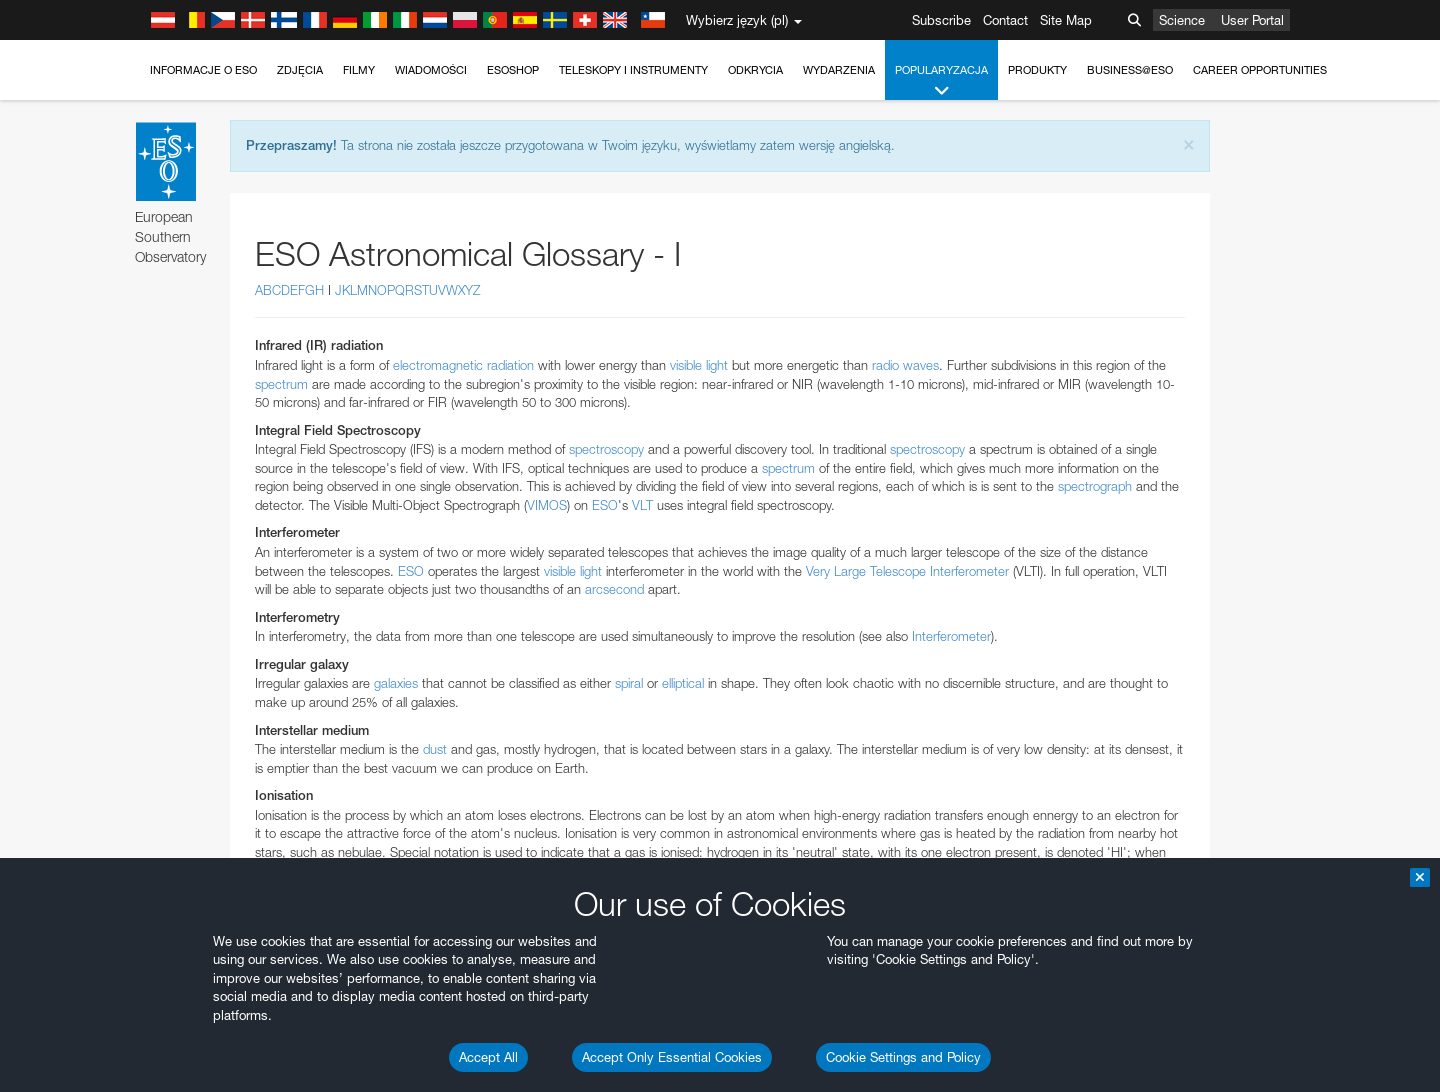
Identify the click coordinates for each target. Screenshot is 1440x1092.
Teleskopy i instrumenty (633, 70)
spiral (629, 683)
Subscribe (941, 20)
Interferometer (951, 636)
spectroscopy (606, 449)
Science (1182, 20)
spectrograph (1095, 486)
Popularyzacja (941, 81)
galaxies (396, 683)
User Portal (1252, 20)
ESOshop (513, 70)
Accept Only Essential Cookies (672, 1057)
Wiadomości (431, 70)
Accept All (488, 1057)
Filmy (359, 70)
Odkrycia (755, 70)
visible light (699, 365)
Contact (1005, 20)
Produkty (1037, 70)
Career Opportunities (1260, 70)
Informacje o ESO (203, 70)
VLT (642, 505)
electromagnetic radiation (463, 365)
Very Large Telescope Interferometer (907, 571)
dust (435, 749)
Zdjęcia (300, 70)
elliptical (683, 683)
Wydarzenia (839, 70)
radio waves (905, 365)
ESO (605, 505)
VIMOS (547, 505)
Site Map (1066, 20)
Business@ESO (1130, 70)
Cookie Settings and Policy (903, 1057)
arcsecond (614, 589)
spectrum (281, 384)
